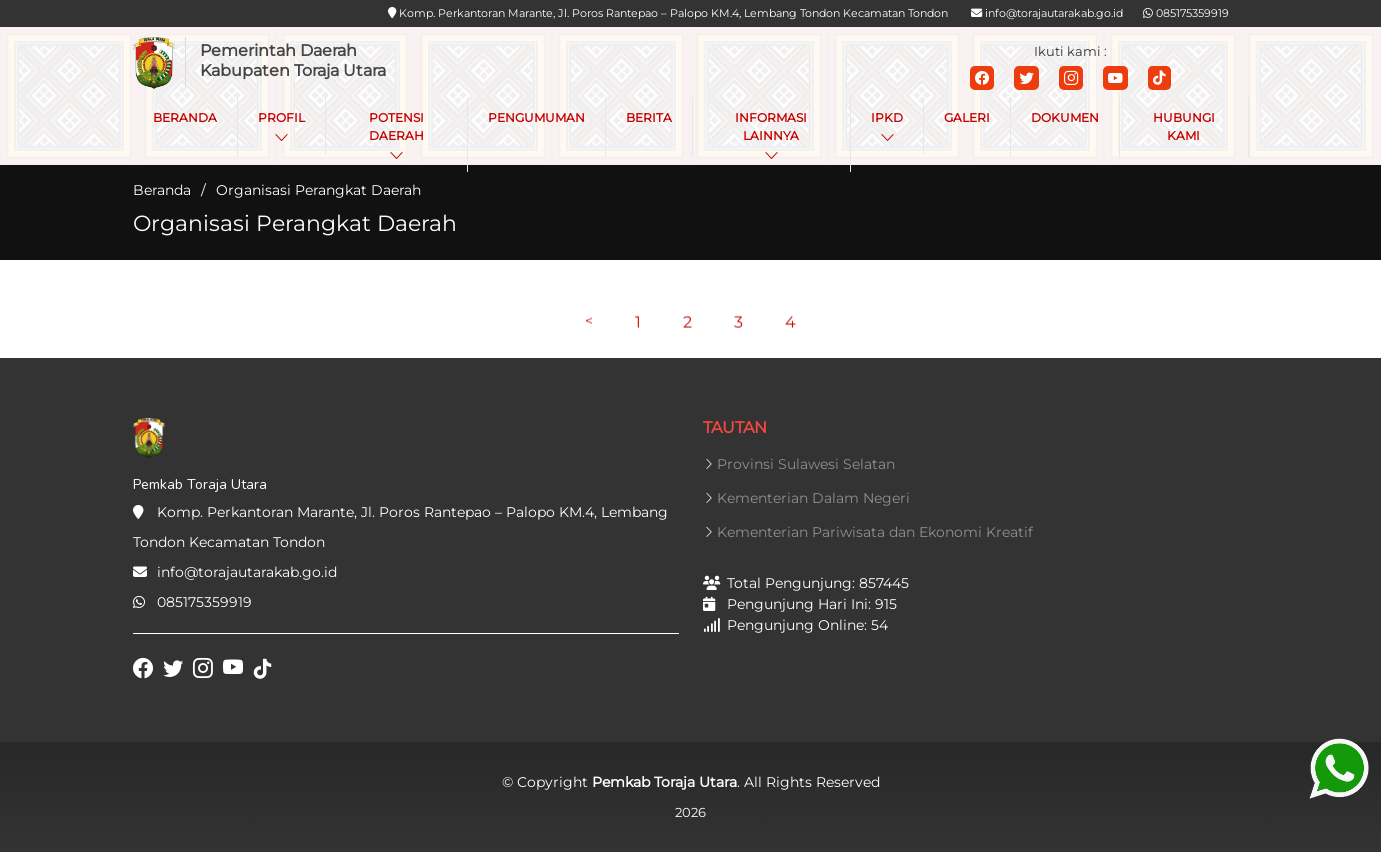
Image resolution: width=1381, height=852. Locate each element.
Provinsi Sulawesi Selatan (806, 464)
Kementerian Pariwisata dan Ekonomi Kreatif (875, 532)
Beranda (162, 190)
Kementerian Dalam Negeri (813, 498)
